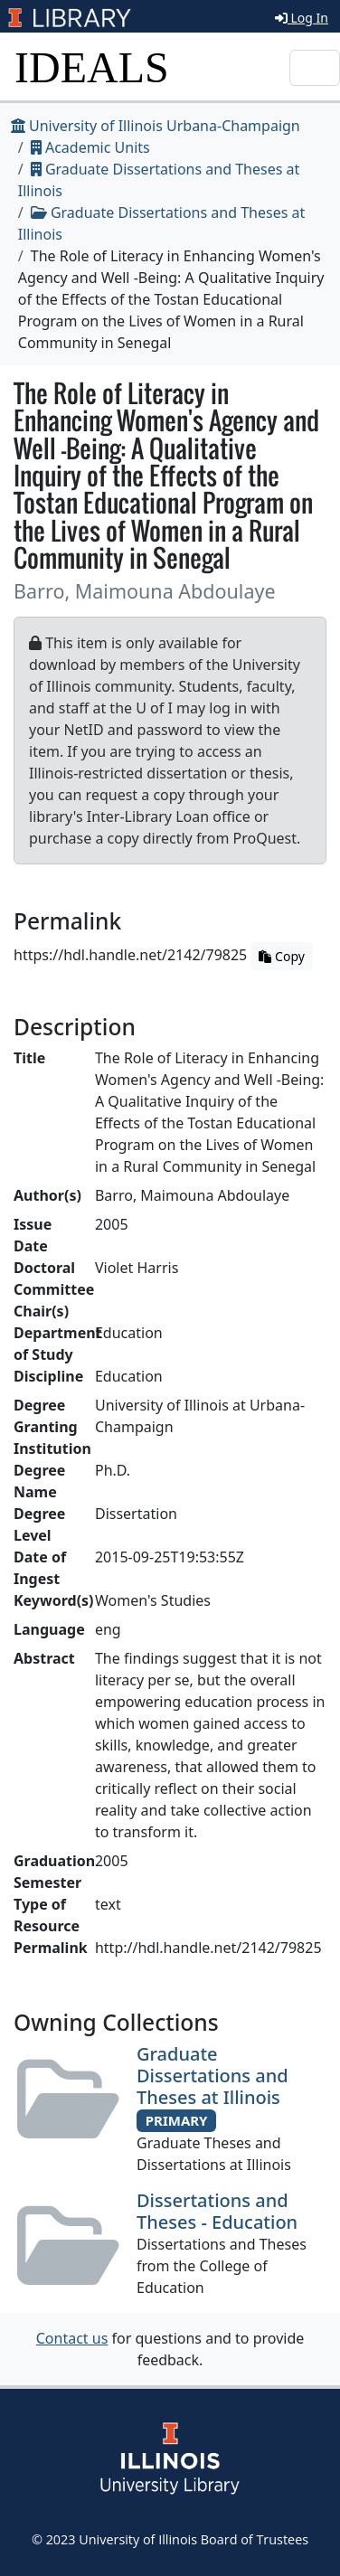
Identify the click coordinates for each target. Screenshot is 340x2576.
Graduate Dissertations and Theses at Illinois (212, 2075)
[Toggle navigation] (314, 68)
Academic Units (90, 147)
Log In (301, 17)
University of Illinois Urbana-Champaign (155, 126)
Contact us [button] (72, 2338)
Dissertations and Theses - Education (217, 2211)
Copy (281, 956)
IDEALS (91, 67)
